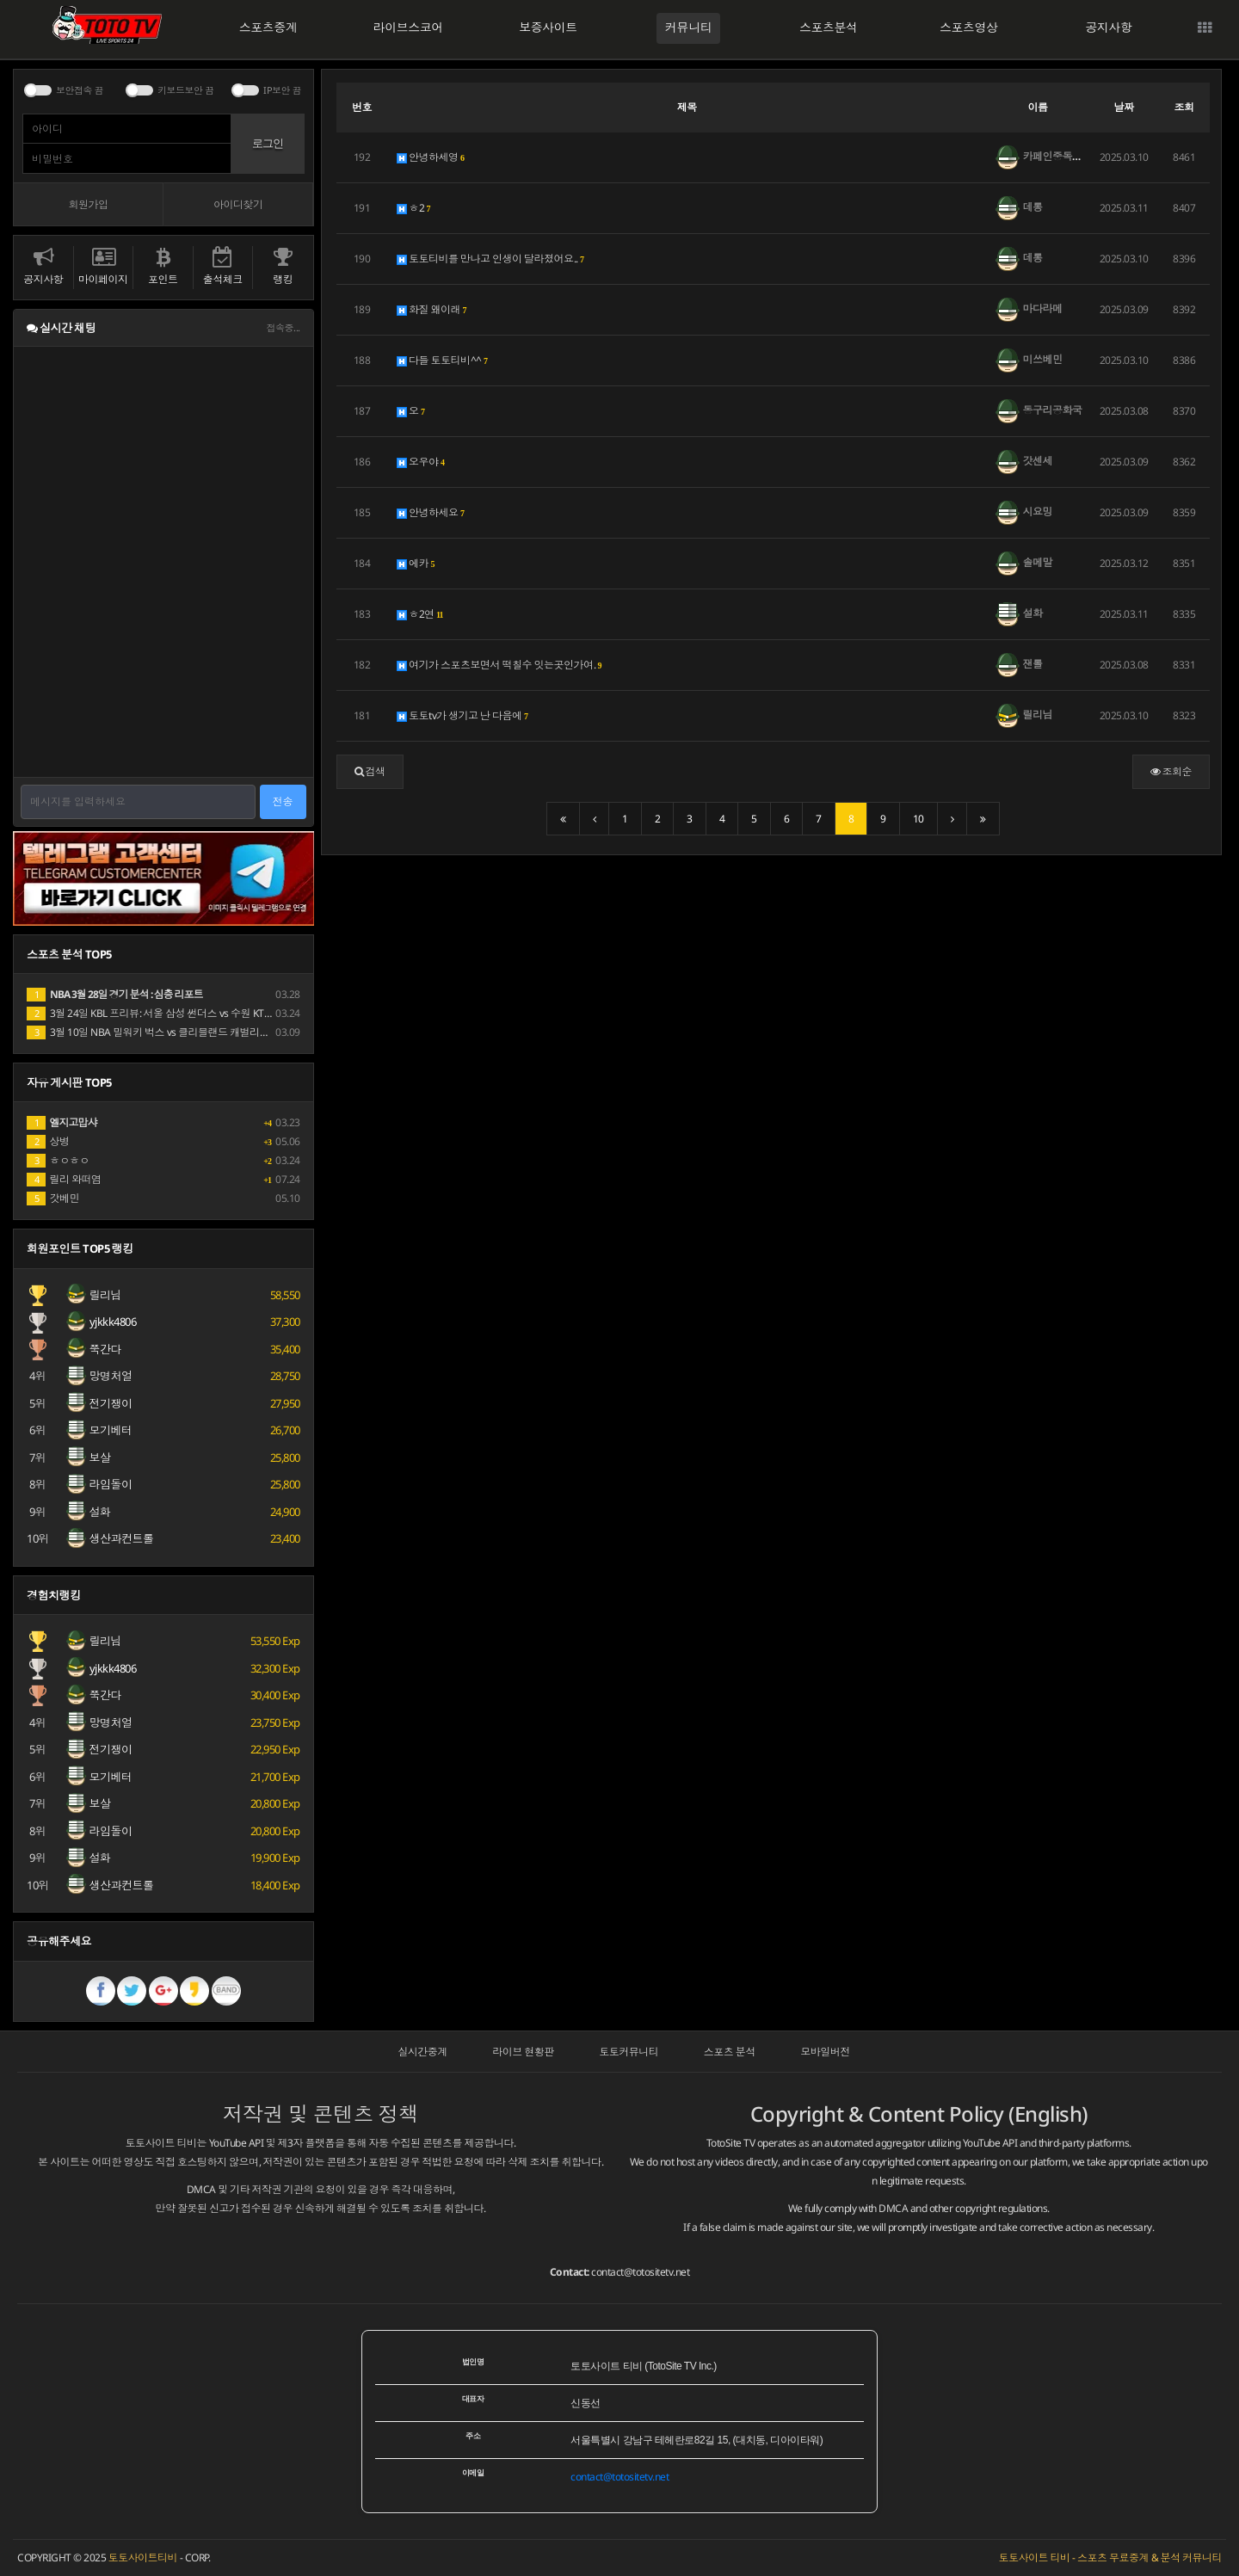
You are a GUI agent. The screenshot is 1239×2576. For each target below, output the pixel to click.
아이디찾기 (238, 204)
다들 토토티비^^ (443, 360)
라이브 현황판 (523, 2051)
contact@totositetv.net (640, 2272)
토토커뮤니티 (628, 2051)
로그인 (267, 143)
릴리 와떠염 (64, 1179)
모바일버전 (825, 2051)
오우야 (421, 461)
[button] (370, 772)
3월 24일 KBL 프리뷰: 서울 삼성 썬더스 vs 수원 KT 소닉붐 (161, 1013)
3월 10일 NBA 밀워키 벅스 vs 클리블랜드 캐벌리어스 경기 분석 (175, 1032)
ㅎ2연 (420, 614)
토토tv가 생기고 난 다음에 (463, 715)
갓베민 (53, 1198)
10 (918, 818)
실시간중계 (422, 2051)
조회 (1184, 107)
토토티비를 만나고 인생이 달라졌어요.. (491, 258)
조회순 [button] (1171, 771)
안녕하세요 (431, 512)
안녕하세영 (431, 157)
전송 (283, 801)
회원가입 (88, 204)
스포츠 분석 (729, 2051)
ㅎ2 (414, 207)
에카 (416, 563)
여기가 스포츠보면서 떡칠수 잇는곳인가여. (499, 664)
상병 (48, 1141)
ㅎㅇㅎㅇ (58, 1160)
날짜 (1124, 107)
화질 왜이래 (432, 309)
